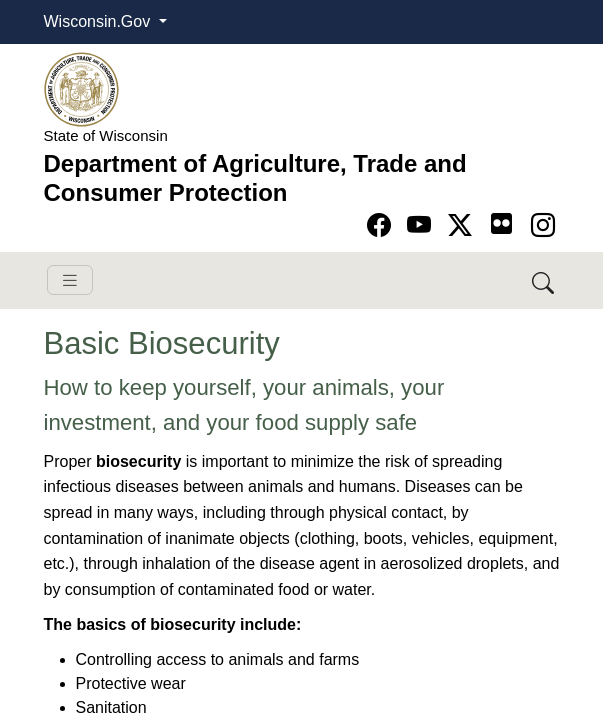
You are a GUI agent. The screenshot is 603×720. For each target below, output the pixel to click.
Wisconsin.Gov (99, 21)
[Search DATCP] (544, 280)
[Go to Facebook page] (382, 225)
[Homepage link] (81, 88)
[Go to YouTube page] (422, 225)
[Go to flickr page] (501, 223)
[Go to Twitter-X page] (463, 225)
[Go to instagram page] (543, 225)
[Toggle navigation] (70, 280)
